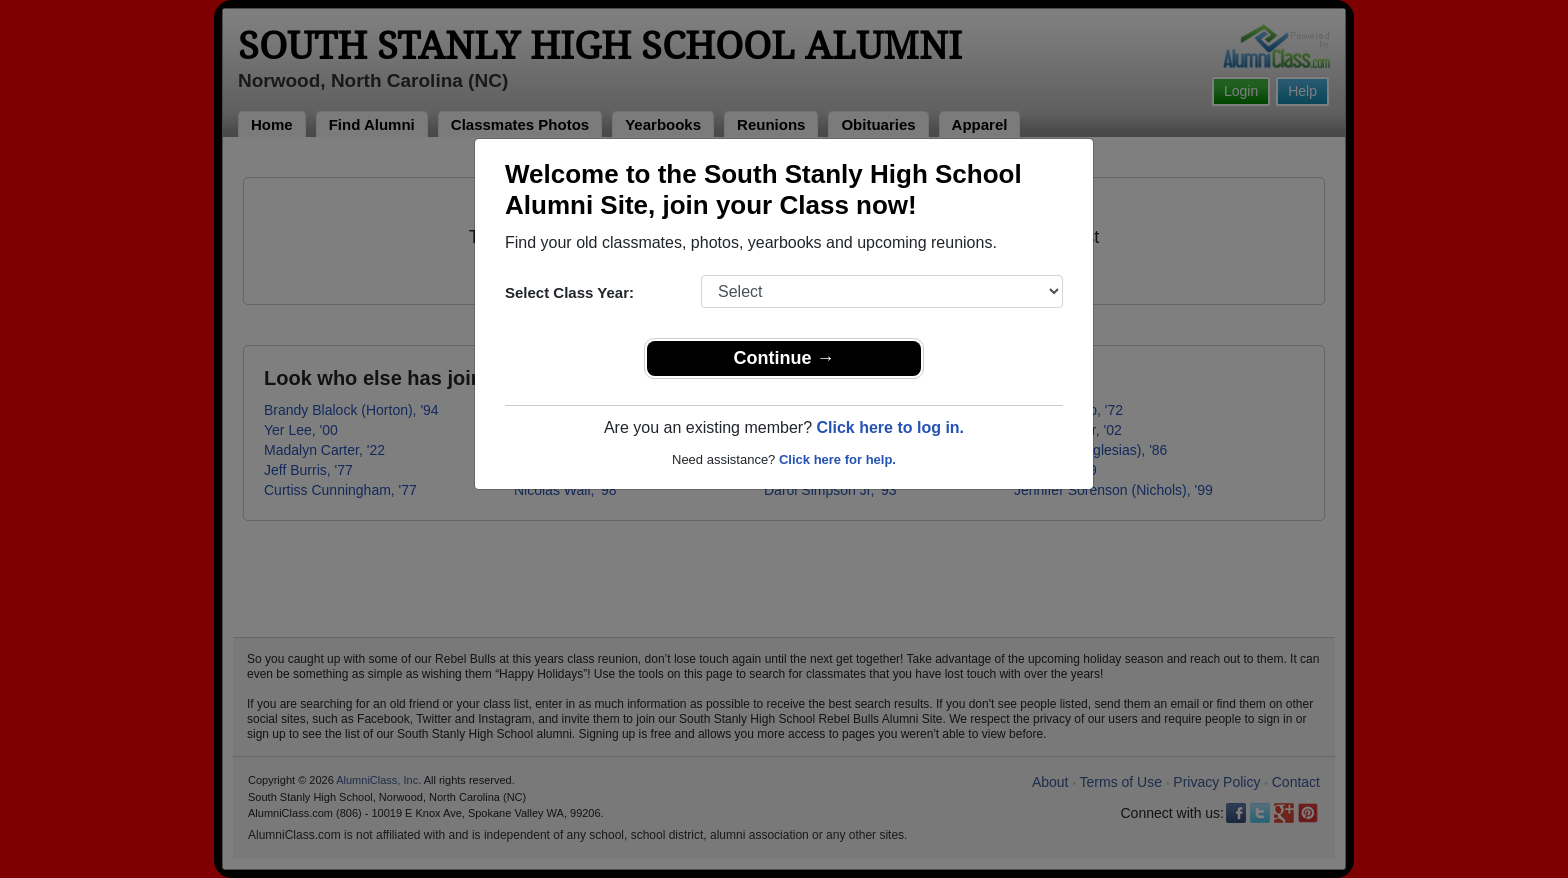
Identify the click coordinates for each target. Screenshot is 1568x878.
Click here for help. (837, 459)
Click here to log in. (890, 427)
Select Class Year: (569, 292)
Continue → (784, 358)
